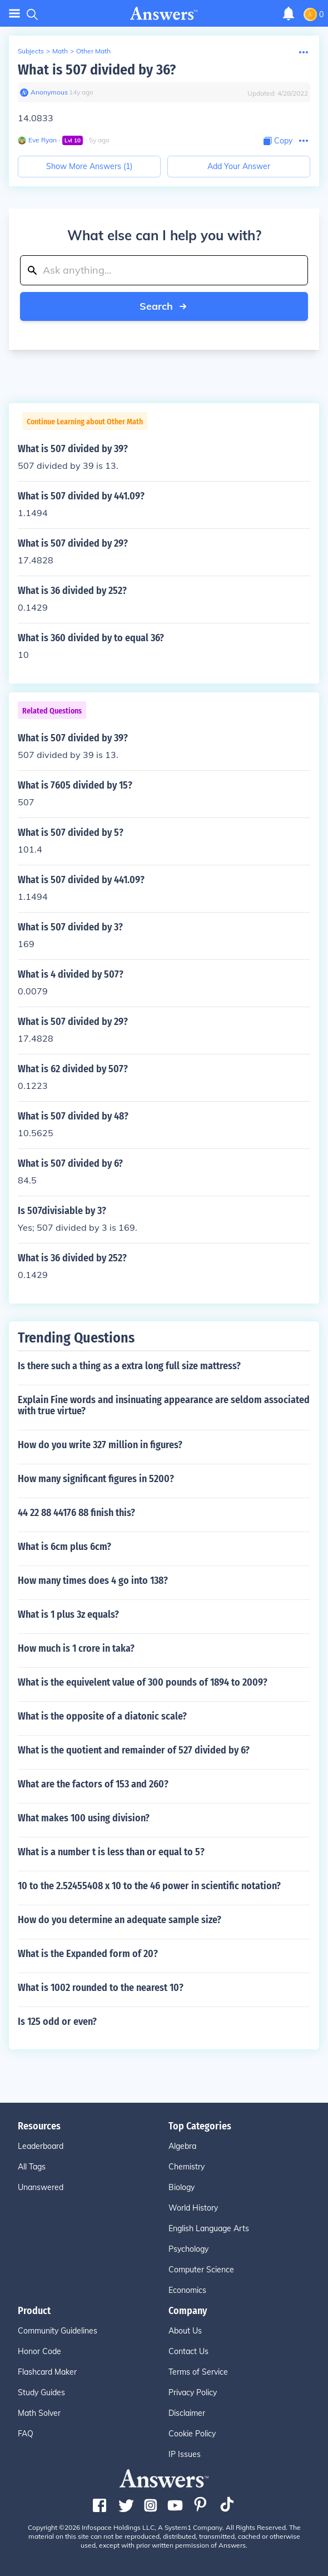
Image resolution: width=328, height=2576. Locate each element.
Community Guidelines (57, 2331)
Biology (181, 2187)
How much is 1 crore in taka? (76, 1648)
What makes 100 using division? (84, 1818)
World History (193, 2208)
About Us (185, 2331)
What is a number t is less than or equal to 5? (111, 1852)
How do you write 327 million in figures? (100, 1445)
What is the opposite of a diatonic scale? (102, 1716)
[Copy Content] (278, 141)
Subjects (31, 51)
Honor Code (39, 2351)
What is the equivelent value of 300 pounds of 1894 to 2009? (142, 1682)
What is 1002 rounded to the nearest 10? (100, 1987)
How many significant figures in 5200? (96, 1479)
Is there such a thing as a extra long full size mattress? (129, 1366)
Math (60, 51)
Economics (187, 2290)
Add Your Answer (238, 166)
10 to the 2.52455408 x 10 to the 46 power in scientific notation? (149, 1886)
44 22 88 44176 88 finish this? (76, 1513)
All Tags (32, 2167)
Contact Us (188, 2351)
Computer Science (201, 2270)
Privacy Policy (192, 2392)
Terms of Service (198, 2372)
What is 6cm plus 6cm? (64, 1546)
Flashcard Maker (47, 2372)
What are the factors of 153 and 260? (93, 1784)
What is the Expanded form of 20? (88, 1954)
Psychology (188, 2249)
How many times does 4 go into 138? (93, 1580)
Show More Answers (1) (89, 166)
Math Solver (39, 2413)
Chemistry (186, 2167)
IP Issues (184, 2454)
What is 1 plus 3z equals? (68, 1614)
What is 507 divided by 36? (97, 69)
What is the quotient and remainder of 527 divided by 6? (134, 1750)
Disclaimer (186, 2413)
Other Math (93, 51)
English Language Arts (208, 2228)
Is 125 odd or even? (57, 2021)
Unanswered (40, 2187)
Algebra (182, 2146)
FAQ (25, 2434)
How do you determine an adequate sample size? (119, 1920)
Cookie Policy (192, 2434)
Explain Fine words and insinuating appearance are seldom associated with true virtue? (164, 1405)
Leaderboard (40, 2146)
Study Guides (41, 2392)
